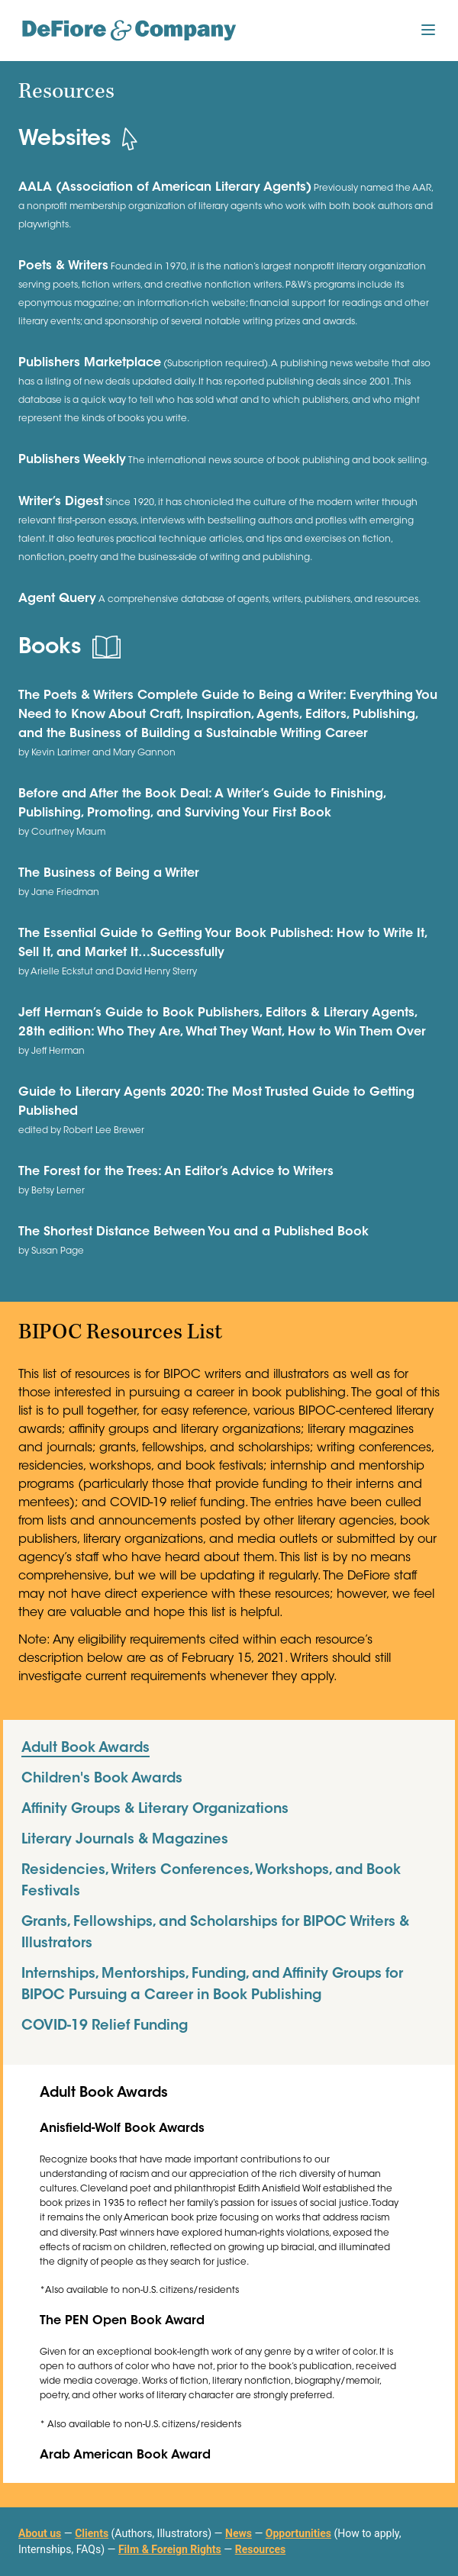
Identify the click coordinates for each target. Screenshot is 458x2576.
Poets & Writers (63, 266)
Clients (91, 2533)
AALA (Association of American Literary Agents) (164, 188)
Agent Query (57, 599)
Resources (260, 2549)
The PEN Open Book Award (122, 2321)
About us (39, 2533)
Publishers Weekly (72, 460)
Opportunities (298, 2533)
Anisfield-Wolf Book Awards (122, 2129)
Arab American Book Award (125, 2455)
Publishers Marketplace (89, 363)
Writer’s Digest (60, 502)
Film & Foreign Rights (169, 2549)
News (238, 2533)
